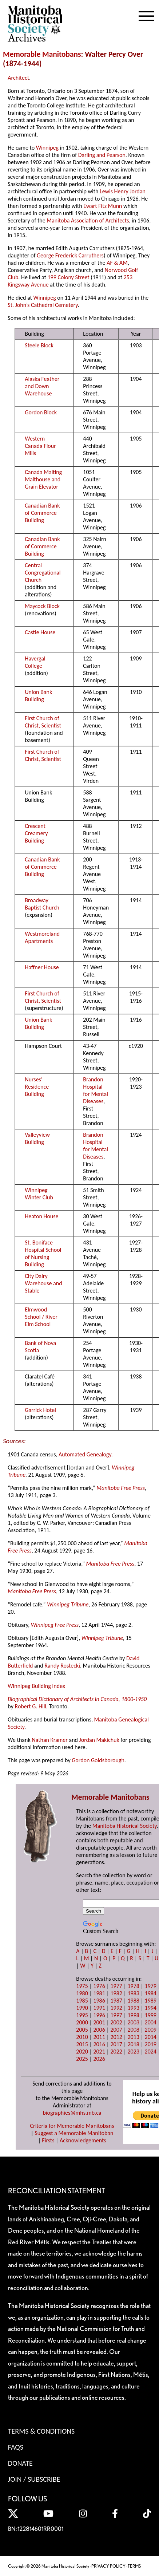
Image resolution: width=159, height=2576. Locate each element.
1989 (150, 2000)
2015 (82, 2044)
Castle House (40, 632)
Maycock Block (42, 606)
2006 (99, 2029)
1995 (82, 2015)
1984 (150, 1993)
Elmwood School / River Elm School (41, 1317)
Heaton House (41, 1216)
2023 (133, 2051)
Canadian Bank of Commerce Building (42, 513)
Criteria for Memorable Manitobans (72, 2125)
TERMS (134, 2566)
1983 (133, 1993)
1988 (133, 2000)
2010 (82, 2036)
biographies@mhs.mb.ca (72, 2112)
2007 (116, 2029)
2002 (116, 2022)
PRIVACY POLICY (108, 2566)
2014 (150, 2036)
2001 (99, 2022)
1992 (116, 2007)
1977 (116, 1986)
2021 (99, 2051)
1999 (150, 2015)
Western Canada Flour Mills (40, 446)
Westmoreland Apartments (42, 937)
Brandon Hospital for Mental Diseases (95, 1090)
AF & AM (117, 262)
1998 (133, 2015)
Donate (20, 2463)
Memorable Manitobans (42, 54)
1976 (99, 1986)
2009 (150, 2029)
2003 (133, 2022)
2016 (99, 2044)
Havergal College (35, 662)
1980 (82, 1993)
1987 (116, 2000)
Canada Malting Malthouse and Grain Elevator (43, 479)
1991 (99, 2007)
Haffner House (42, 967)
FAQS (15, 2447)
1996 (99, 2015)
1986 (99, 2000)
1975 (82, 1986)
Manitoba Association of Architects (88, 220)
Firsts (48, 2140)
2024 (150, 2051)
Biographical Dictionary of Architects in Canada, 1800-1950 (77, 1699)
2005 (82, 2029)
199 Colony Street (68, 277)
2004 (150, 2022)
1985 (82, 2000)
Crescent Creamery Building (36, 833)
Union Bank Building (38, 696)
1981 (99, 1993)
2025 (82, 2058)
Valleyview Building (37, 1138)
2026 (99, 2058)
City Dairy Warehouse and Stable (43, 1283)
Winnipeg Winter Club (39, 1194)
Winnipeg (47, 147)
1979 (150, 1986)
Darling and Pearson (102, 154)
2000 (82, 2022)
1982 (116, 1993)
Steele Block (39, 345)
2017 (116, 2044)
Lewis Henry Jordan (123, 191)
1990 (82, 2007)
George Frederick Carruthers (70, 255)
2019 (150, 2044)
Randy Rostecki (62, 1665)
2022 (116, 2051)
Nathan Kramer (50, 1739)
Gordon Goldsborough (98, 1760)
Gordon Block (41, 412)
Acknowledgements (83, 2140)
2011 (99, 2036)
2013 (133, 2036)
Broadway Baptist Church (42, 904)
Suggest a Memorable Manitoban (74, 2133)
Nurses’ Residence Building (37, 1086)
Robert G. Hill (30, 1706)
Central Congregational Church (42, 572)
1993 (133, 2007)
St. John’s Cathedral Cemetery (42, 304)
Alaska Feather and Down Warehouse (42, 386)
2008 (133, 2029)
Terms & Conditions (41, 2431)
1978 (133, 1986)
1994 (150, 2007)
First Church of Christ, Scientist (43, 722)
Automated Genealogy (85, 1454)
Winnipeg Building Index (36, 1686)
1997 (116, 2015)
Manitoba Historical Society (124, 1825)
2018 (133, 2044)
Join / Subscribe (34, 2479)
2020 (82, 2051)
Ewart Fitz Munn (102, 205)
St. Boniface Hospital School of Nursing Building (43, 1253)
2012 (116, 2036)
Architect (18, 77)
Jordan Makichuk (99, 1739)
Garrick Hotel (40, 1410)
